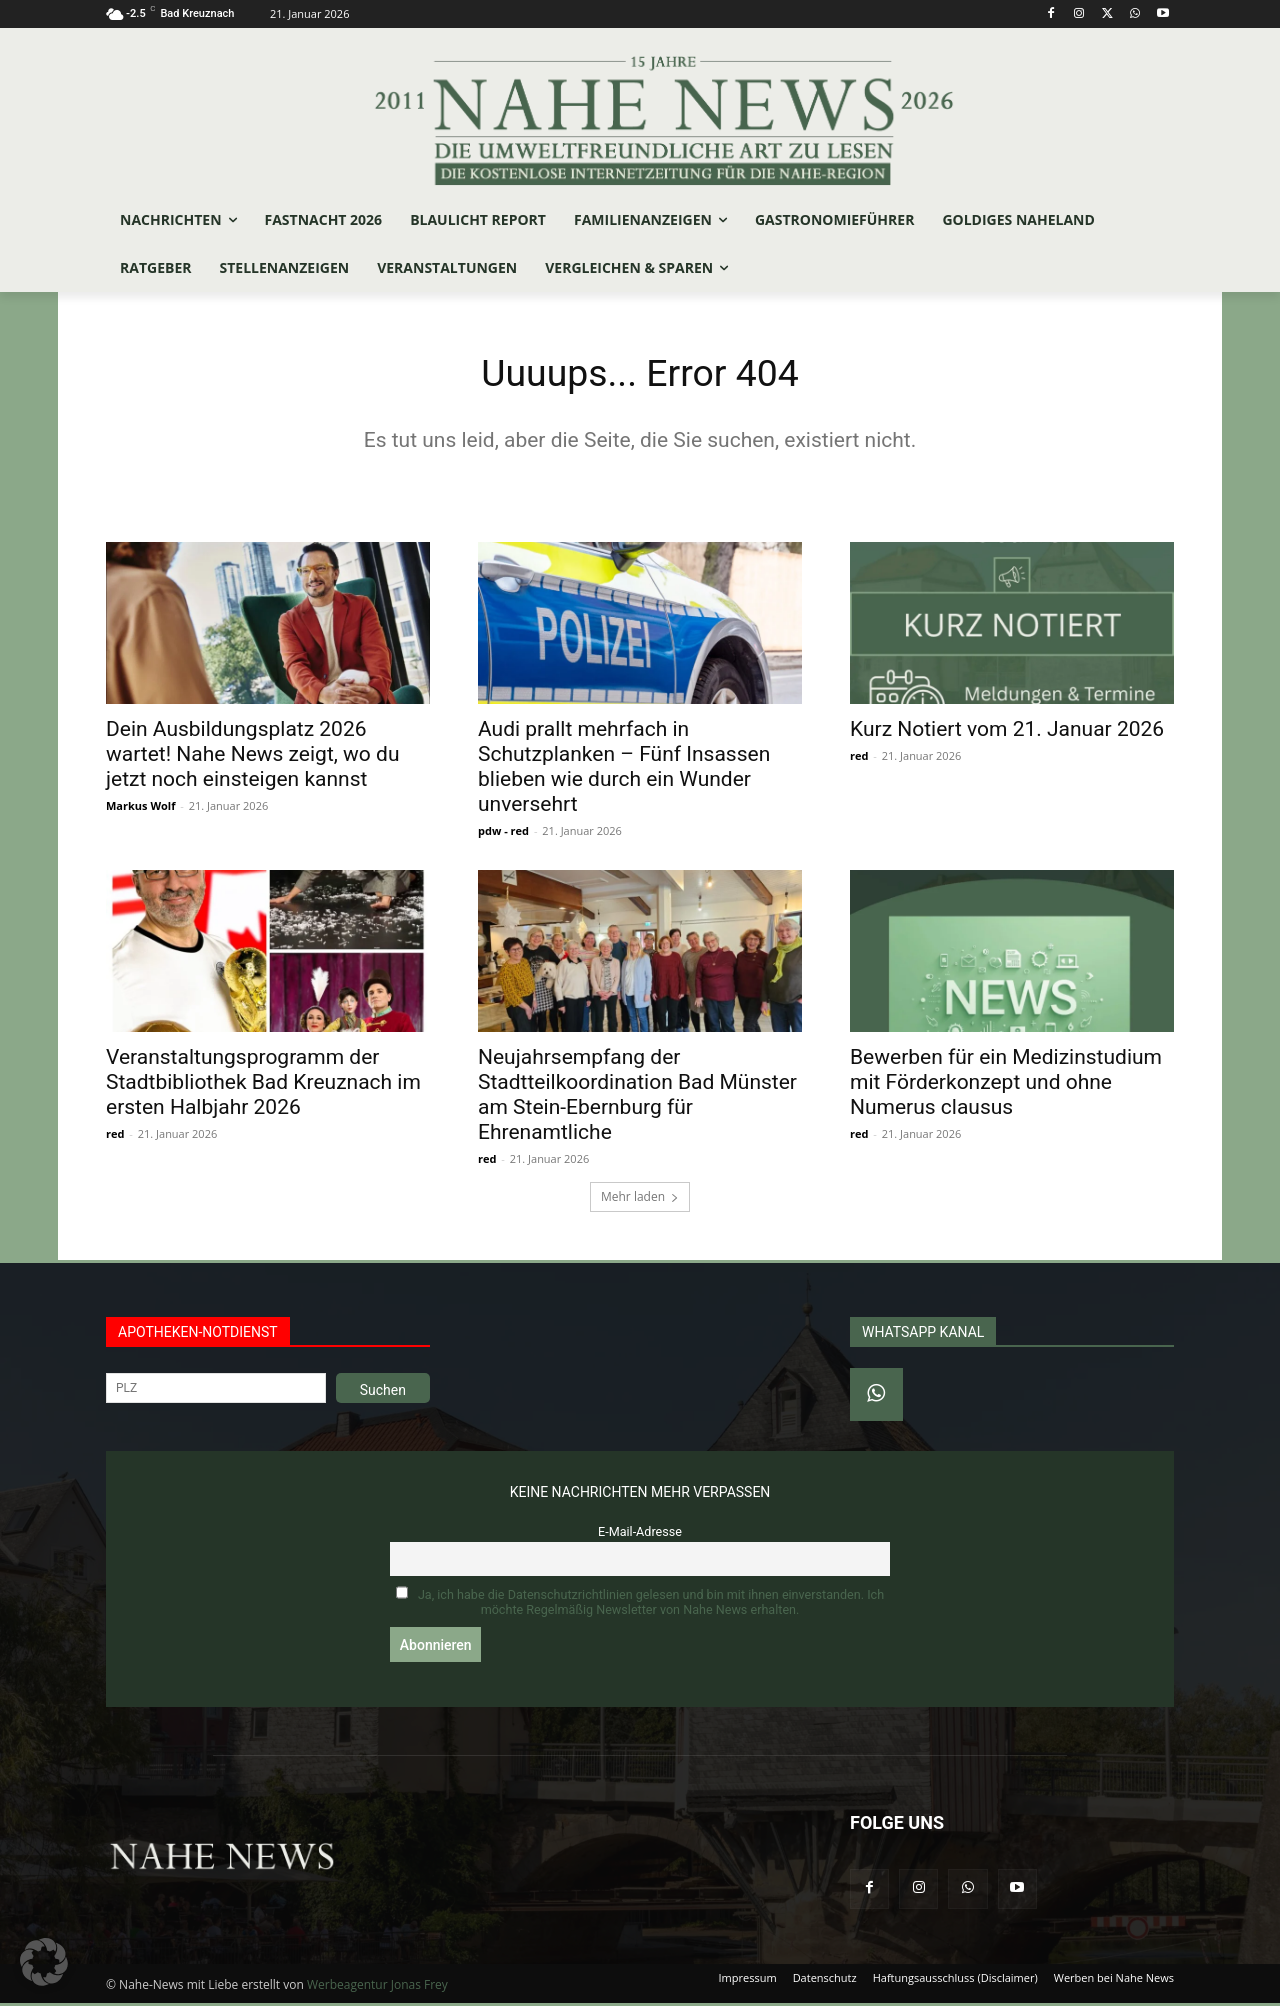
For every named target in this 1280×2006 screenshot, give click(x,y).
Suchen (383, 1393)
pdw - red (503, 833)
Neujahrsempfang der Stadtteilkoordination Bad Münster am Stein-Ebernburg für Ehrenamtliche (637, 1097)
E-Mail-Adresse (640, 1534)
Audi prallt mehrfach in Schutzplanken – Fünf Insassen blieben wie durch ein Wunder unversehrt (624, 769)
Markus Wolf (140, 808)
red (859, 758)
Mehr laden (640, 1199)
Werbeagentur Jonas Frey (377, 1987)
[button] (44, 1962)
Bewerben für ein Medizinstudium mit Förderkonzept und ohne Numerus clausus (1006, 1085)
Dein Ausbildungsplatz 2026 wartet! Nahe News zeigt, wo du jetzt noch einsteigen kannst (252, 757)
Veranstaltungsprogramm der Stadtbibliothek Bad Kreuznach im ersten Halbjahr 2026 (263, 1085)
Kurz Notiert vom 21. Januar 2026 (1007, 732)
